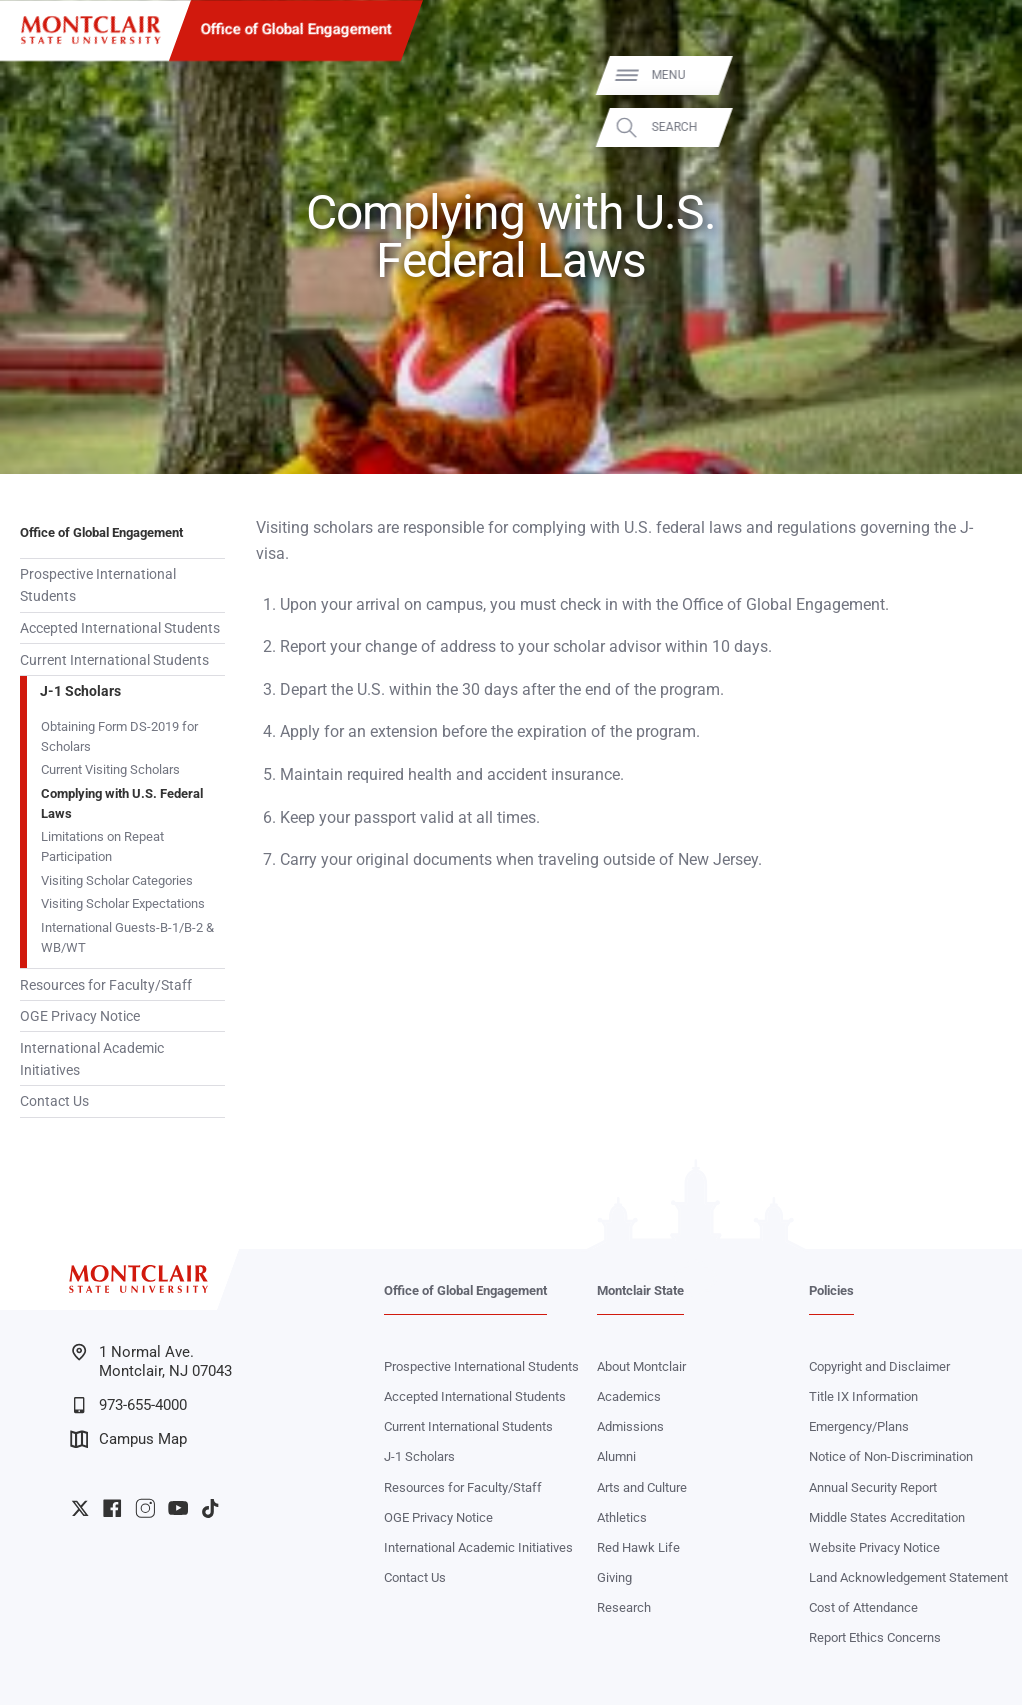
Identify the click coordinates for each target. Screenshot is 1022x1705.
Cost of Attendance (863, 1607)
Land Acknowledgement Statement (908, 1577)
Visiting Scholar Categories (117, 880)
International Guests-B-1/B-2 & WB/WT (127, 937)
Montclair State (640, 1290)
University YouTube (178, 1508)
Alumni (616, 1456)
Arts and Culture (642, 1487)
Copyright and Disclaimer (879, 1366)
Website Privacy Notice (874, 1547)
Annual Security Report (873, 1487)
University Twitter (80, 1508)
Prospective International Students (98, 585)
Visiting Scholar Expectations (123, 903)
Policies (831, 1290)
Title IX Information (863, 1396)
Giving (614, 1577)
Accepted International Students (120, 628)
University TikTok (210, 1508)
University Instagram (145, 1508)
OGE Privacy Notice (80, 1016)
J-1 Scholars (80, 691)
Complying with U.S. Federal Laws (122, 803)
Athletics (622, 1517)
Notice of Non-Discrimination (891, 1456)
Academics (629, 1396)
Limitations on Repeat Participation (102, 846)
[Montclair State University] (90, 30)
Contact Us (54, 1101)
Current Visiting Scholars (110, 769)
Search (980, 127)
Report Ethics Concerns (875, 1637)
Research (624, 1607)
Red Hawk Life (638, 1547)
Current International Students (114, 660)
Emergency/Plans (859, 1426)
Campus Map (128, 1439)
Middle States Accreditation (887, 1517)
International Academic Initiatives (92, 1059)
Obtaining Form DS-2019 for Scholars (119, 736)
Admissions (630, 1426)
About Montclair (641, 1366)
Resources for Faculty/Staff (106, 985)
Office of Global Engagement (296, 29)
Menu (974, 76)
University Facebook (112, 1508)
